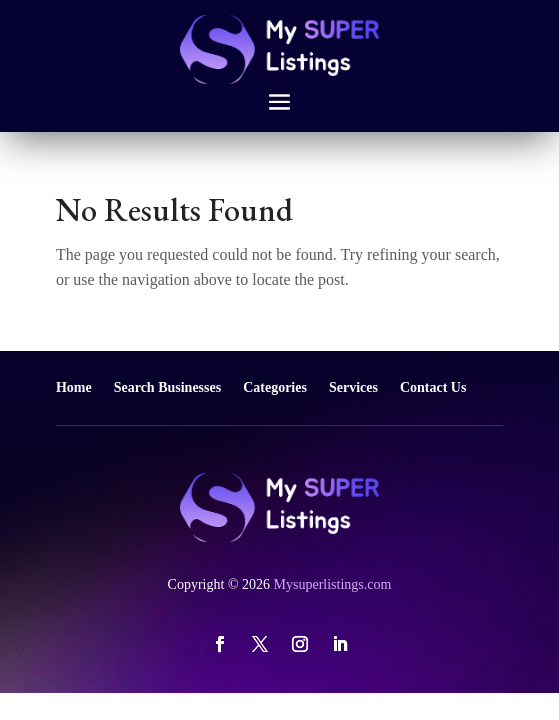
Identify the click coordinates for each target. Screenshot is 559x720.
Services (353, 387)
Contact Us (433, 387)
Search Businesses (167, 387)
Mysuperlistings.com (333, 584)
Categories (275, 387)
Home (74, 387)
